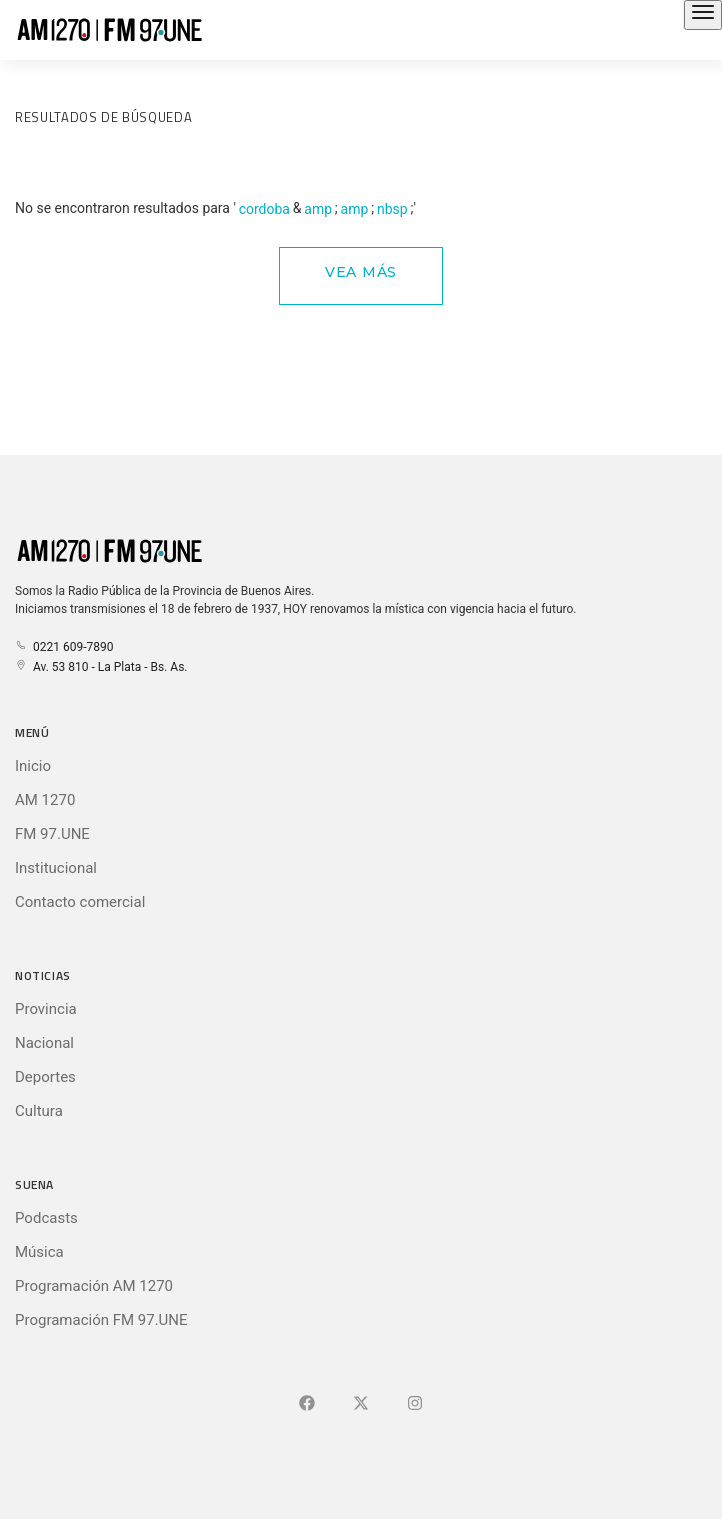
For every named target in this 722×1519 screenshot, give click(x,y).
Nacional (44, 1043)
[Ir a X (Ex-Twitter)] (361, 1404)
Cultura (39, 1111)
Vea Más (361, 272)
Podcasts (46, 1218)
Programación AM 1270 (94, 1286)
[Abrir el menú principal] (703, 15)
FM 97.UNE (52, 834)
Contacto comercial (80, 902)
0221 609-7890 (64, 647)
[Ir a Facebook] (307, 1404)
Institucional (56, 868)
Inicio (33, 766)
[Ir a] (415, 1404)
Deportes (45, 1077)
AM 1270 (45, 800)
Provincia (46, 1009)
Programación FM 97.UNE (101, 1320)
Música (39, 1252)
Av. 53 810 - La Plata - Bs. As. (101, 667)
